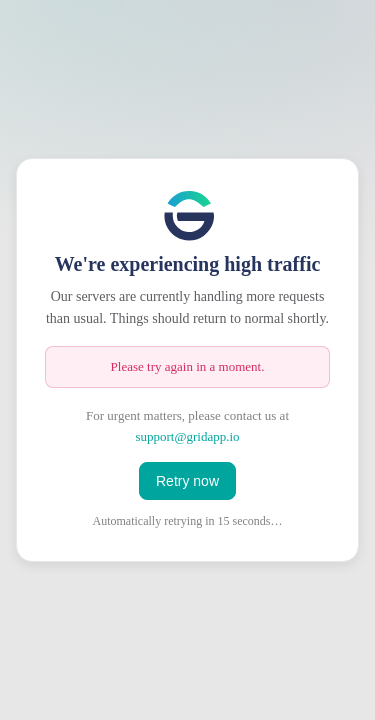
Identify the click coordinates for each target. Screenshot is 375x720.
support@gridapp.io (187, 436)
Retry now (187, 481)
